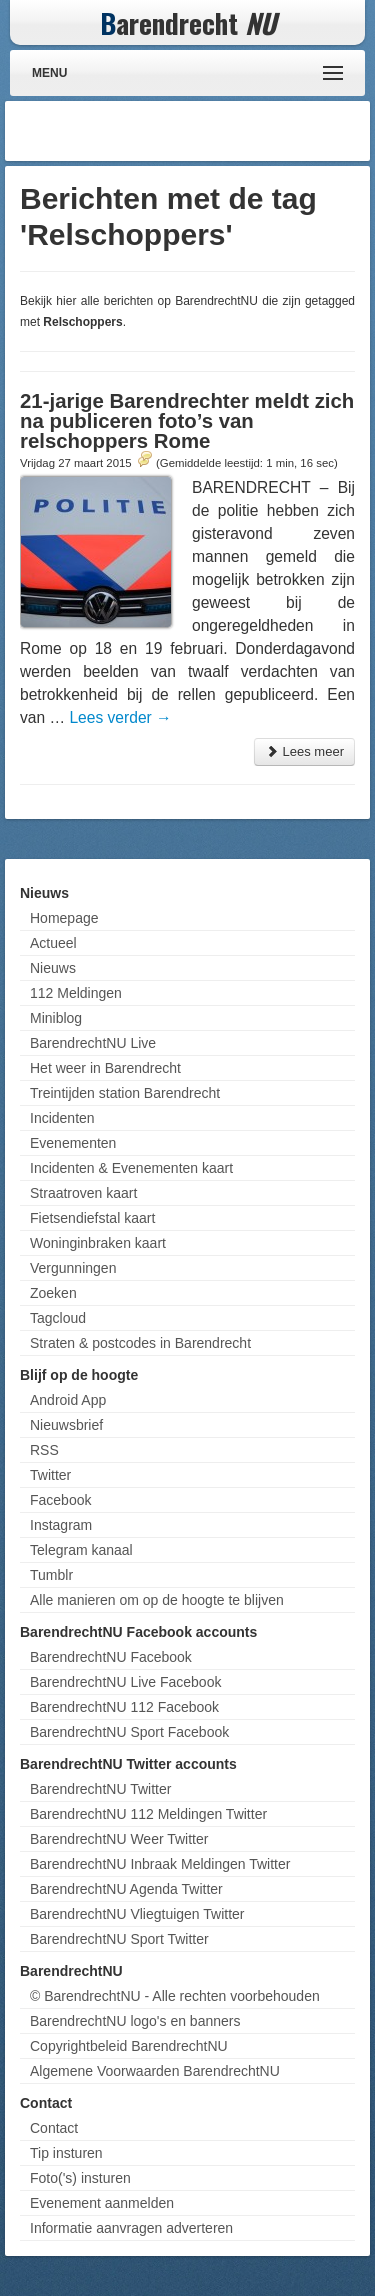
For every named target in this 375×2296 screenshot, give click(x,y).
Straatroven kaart (83, 1193)
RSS (44, 1450)
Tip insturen (66, 2153)
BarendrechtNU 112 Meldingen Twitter (148, 1814)
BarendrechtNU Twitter (100, 1789)
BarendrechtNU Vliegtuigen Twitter (137, 1914)
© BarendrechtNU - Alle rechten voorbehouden (175, 1996)
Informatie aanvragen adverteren (131, 2228)
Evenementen (73, 1143)
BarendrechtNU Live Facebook (125, 1682)
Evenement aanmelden (102, 2203)
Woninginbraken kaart (98, 1243)
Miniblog (56, 1018)
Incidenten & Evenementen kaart (131, 1168)
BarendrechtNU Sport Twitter (119, 1939)
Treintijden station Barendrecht (125, 1093)
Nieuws (53, 968)
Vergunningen (73, 1268)
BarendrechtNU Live (93, 1043)
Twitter (50, 1475)
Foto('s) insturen (80, 2178)
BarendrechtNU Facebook (111, 1657)
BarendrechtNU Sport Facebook (129, 1732)
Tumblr (51, 1575)
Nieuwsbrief (66, 1425)
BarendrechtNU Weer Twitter (119, 1839)
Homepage (64, 918)
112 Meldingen (76, 993)
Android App (68, 1400)
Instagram (61, 1525)
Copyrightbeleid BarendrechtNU (129, 2046)
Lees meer (304, 751)
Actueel (53, 943)
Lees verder (120, 717)
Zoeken (53, 1293)
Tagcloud (58, 1318)
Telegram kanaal (81, 1550)
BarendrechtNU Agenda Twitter (126, 1889)
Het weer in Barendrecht (105, 1068)
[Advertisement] (205, 131)
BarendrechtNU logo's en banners (135, 2021)
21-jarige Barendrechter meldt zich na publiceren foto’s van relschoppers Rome (187, 421)
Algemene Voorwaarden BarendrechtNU (155, 2071)
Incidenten (62, 1118)
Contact (54, 2128)
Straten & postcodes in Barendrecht (140, 1343)
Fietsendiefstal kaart (92, 1218)
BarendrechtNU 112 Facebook (124, 1707)
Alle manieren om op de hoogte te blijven (157, 1600)
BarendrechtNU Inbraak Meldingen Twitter (160, 1864)
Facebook (60, 1500)
